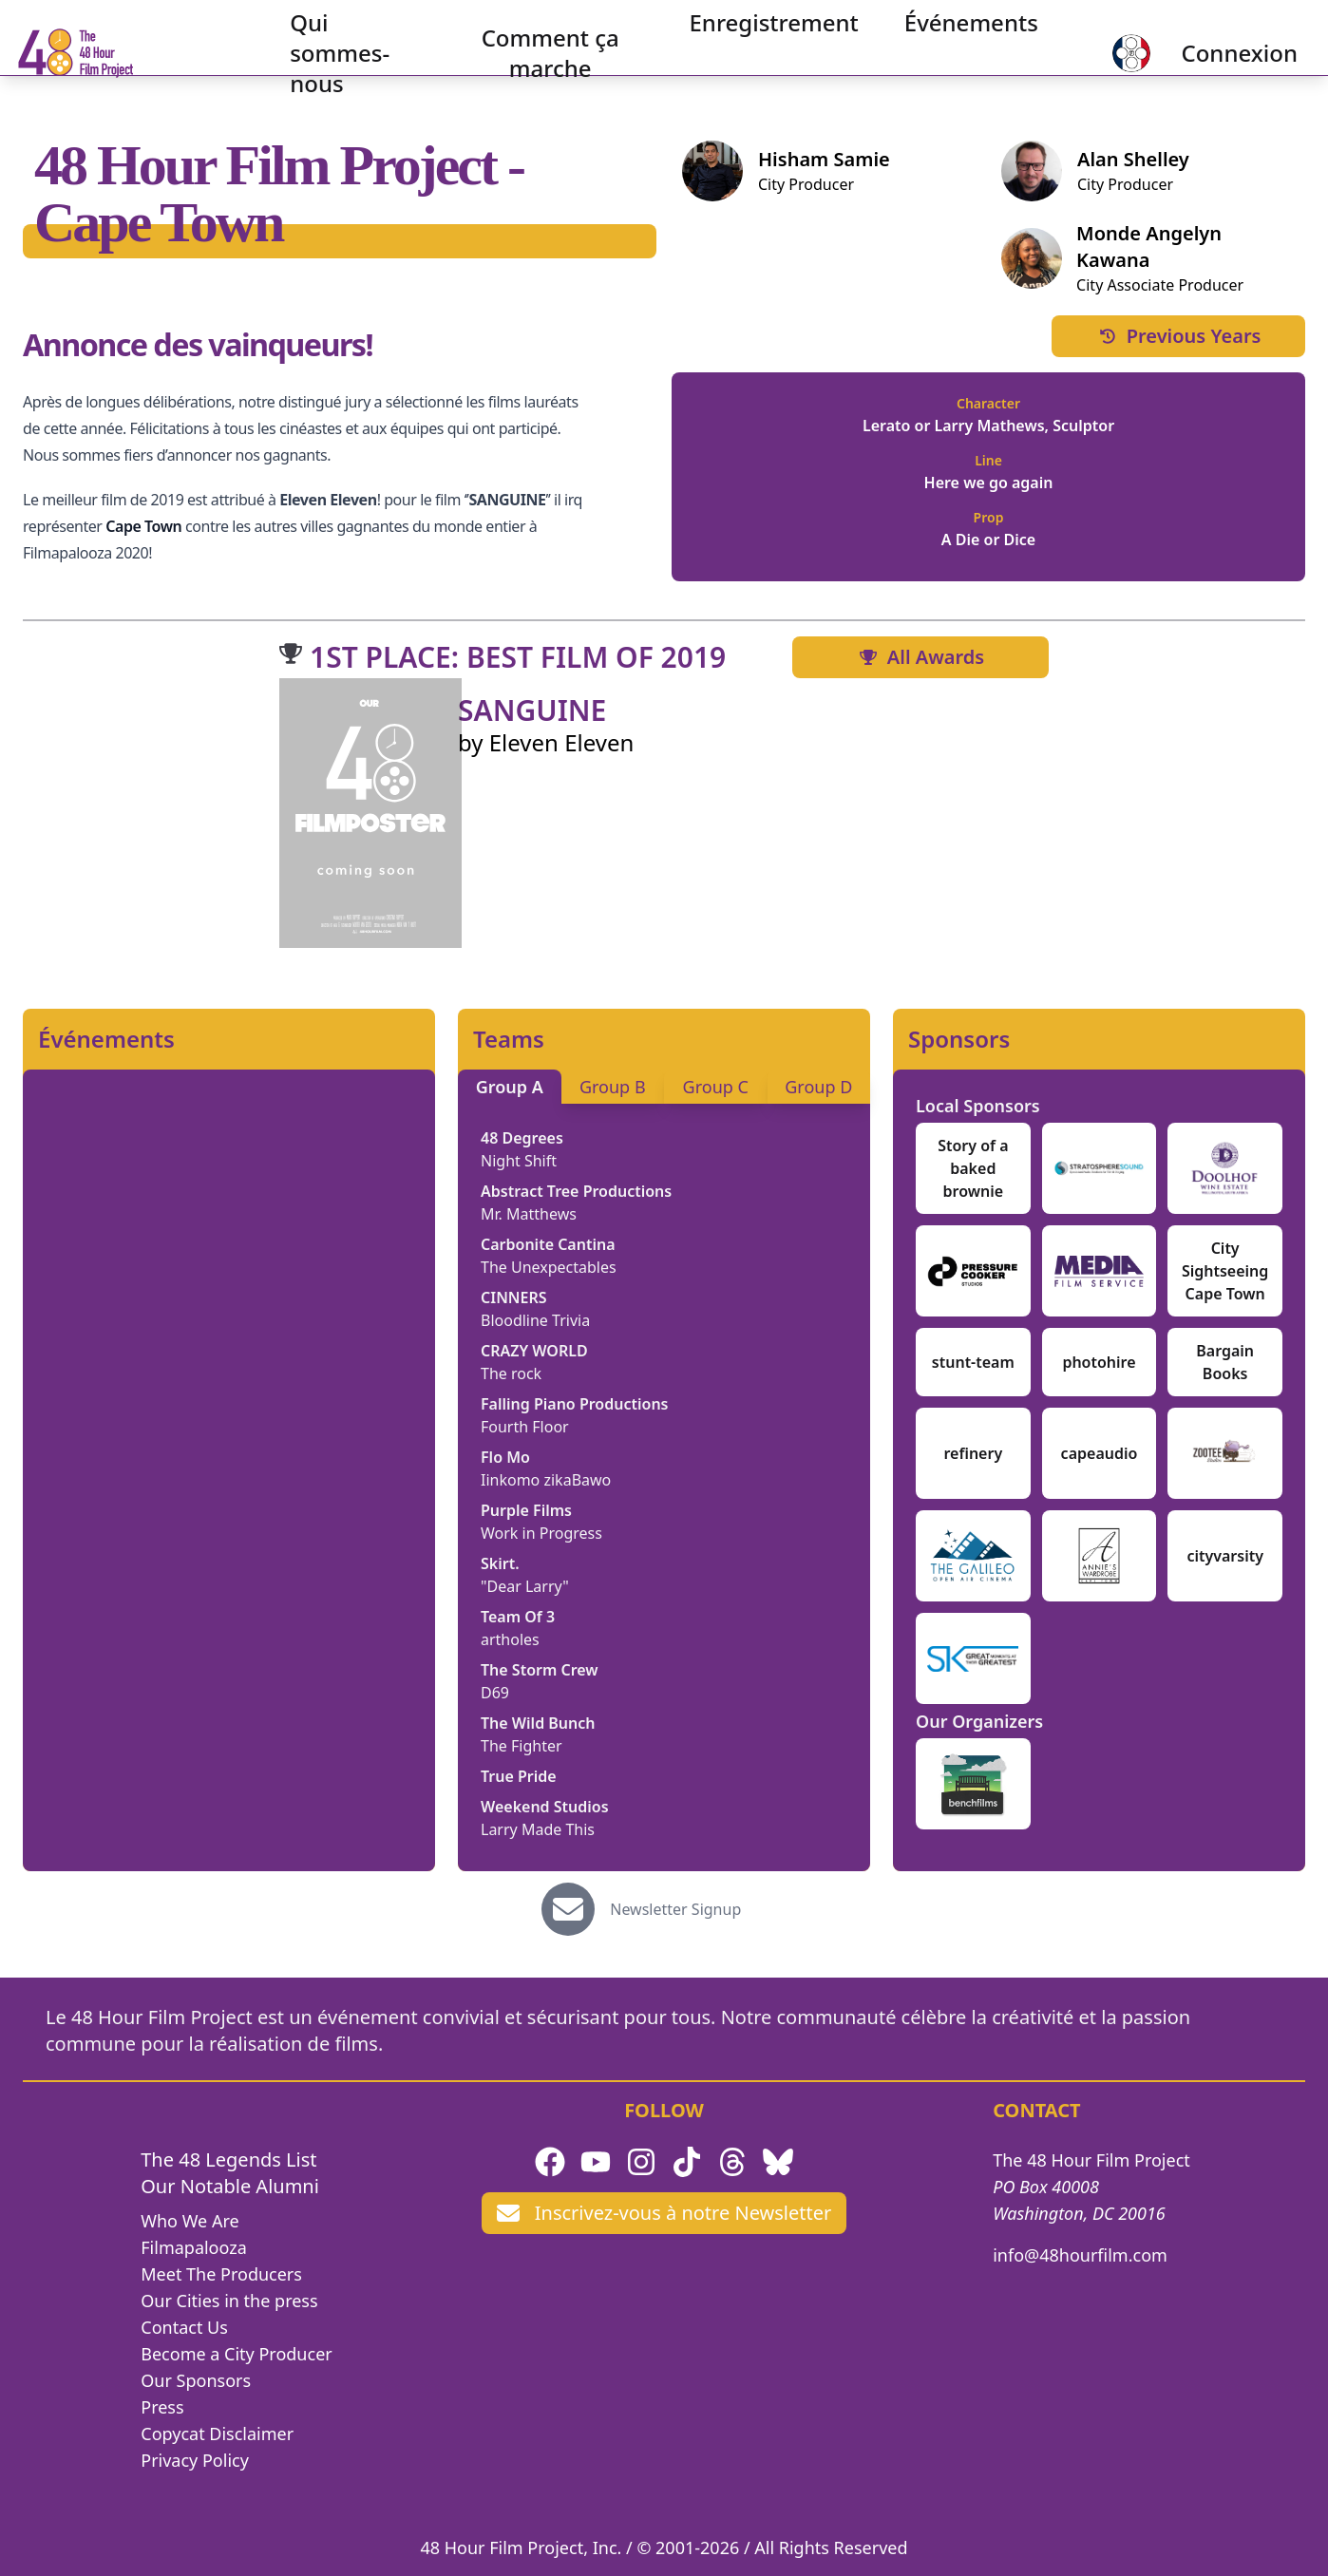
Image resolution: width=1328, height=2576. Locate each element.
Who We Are (189, 2220)
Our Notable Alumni (230, 2186)
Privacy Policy (195, 2460)
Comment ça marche (541, 53)
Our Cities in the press (229, 2300)
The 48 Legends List (228, 2159)
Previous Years (1179, 336)
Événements (953, 22)
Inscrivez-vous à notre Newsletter (664, 2213)
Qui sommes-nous (358, 53)
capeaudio (1099, 1453)
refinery (972, 1453)
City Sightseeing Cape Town (1225, 1271)
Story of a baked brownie (973, 1168)
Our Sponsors (196, 2380)
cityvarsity (1224, 1555)
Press (162, 2407)
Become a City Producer (236, 2353)
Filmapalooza (194, 2247)
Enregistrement (755, 22)
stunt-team (973, 1362)
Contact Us (184, 2327)
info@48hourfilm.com (1080, 2255)
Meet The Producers (221, 2274)
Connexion (1208, 52)
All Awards (920, 657)
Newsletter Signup (675, 1909)
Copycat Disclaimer (217, 2433)
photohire (1098, 1362)
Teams (508, 1039)
